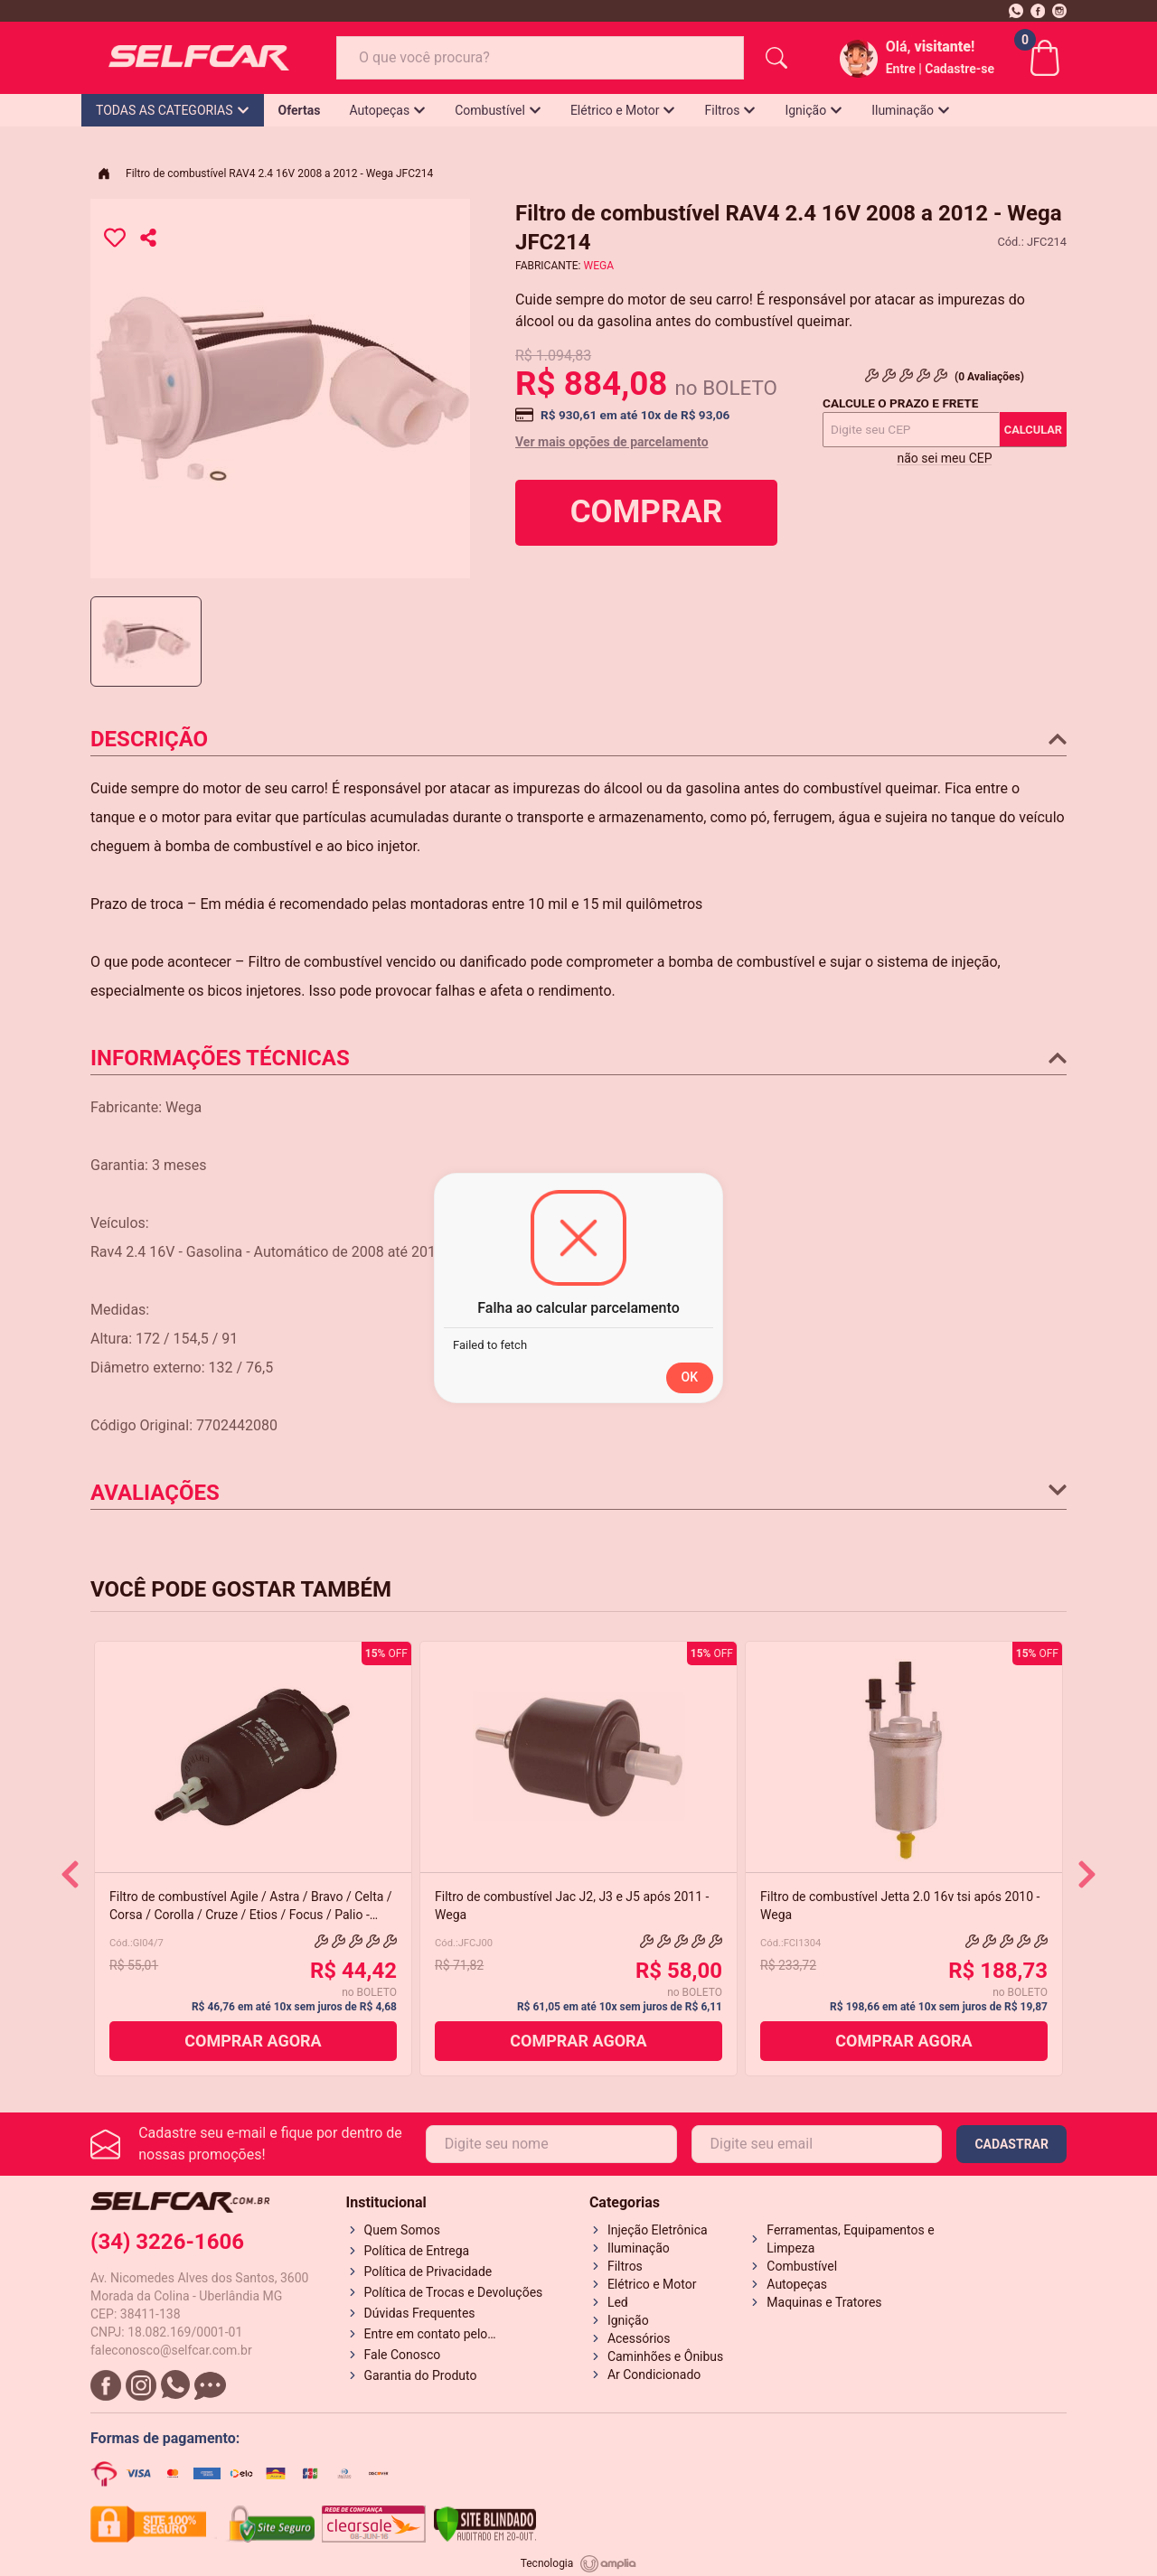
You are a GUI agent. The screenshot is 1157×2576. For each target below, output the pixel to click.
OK (690, 1377)
